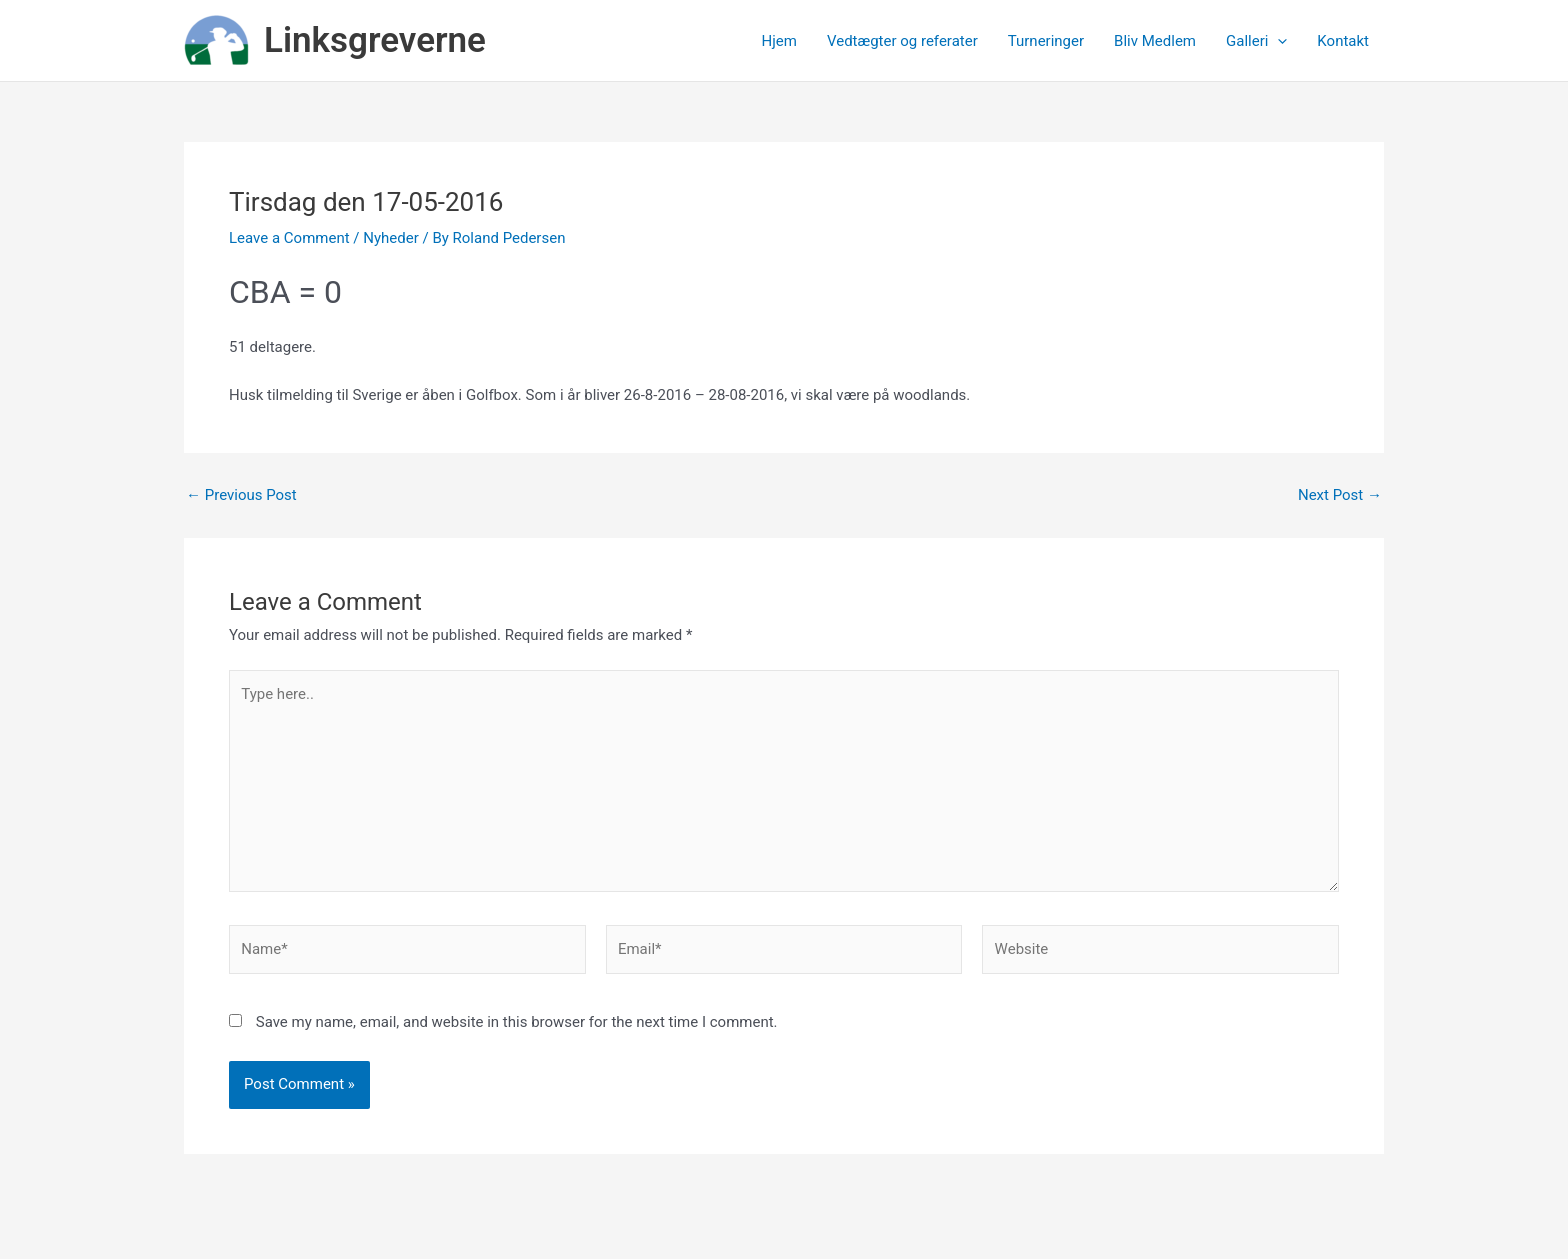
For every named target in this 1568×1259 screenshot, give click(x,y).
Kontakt (1343, 41)
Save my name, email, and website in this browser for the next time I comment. (517, 1022)
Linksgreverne (375, 40)
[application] (1277, 41)
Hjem (779, 41)
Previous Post (241, 495)
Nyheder (391, 238)
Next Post (1340, 495)
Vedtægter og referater (902, 41)
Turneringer (1046, 41)
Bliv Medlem (1155, 41)
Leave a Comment (289, 238)
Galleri (1256, 41)
